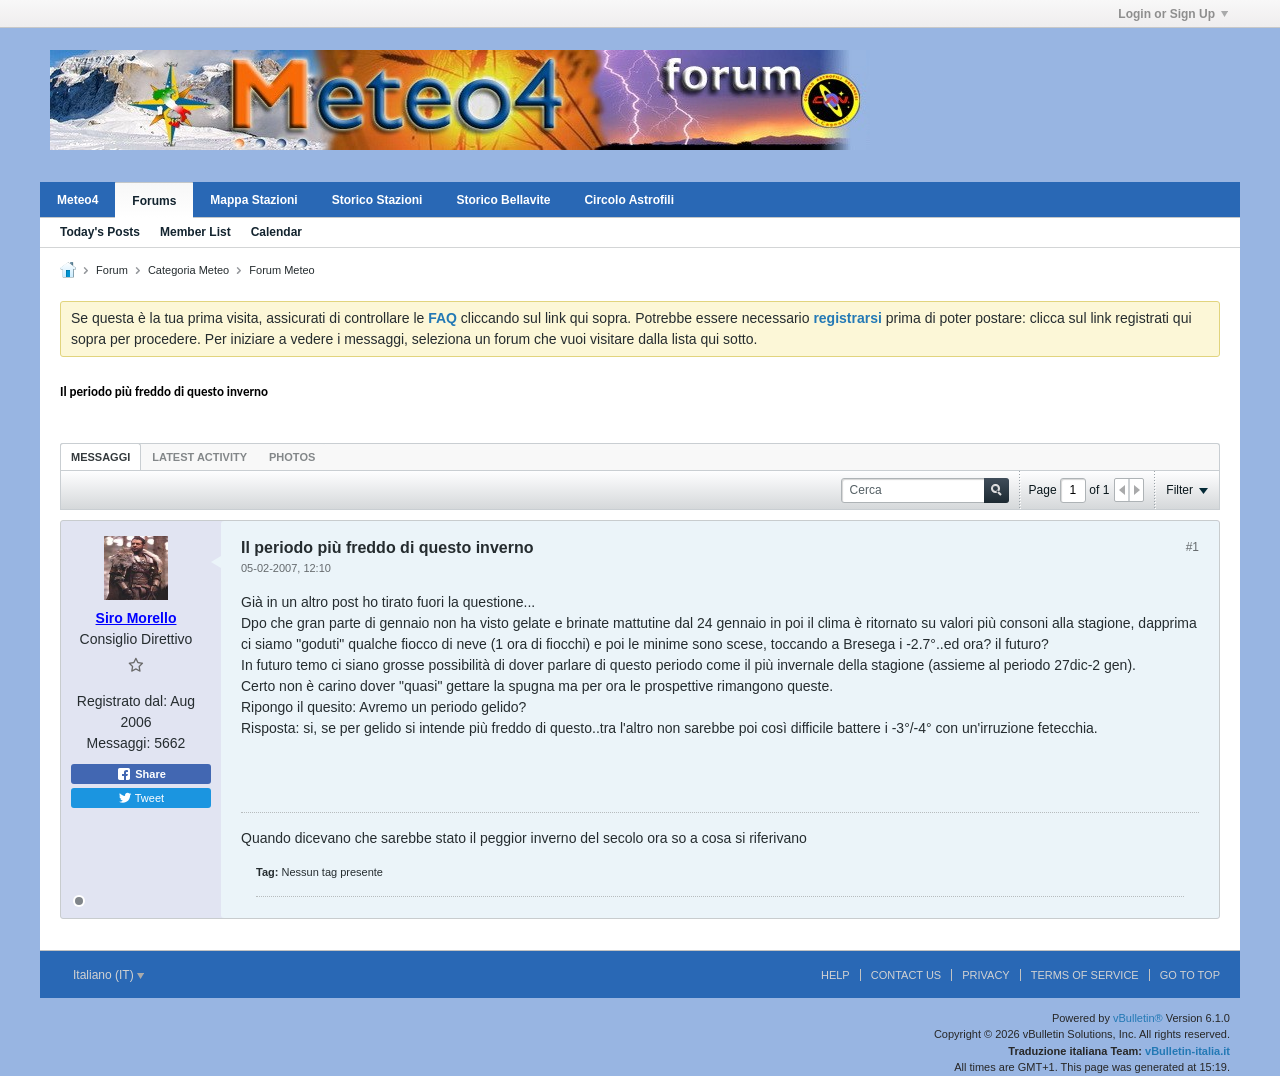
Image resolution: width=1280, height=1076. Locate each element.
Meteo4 (77, 200)
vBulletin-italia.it (1187, 1051)
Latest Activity (199, 457)
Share (141, 774)
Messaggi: (119, 743)
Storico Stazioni (377, 200)
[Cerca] (925, 490)
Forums (154, 201)
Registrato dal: (122, 701)
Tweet (141, 798)
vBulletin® (1138, 1018)
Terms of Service (1085, 975)
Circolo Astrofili (629, 200)
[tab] (100, 456)
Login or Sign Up (1173, 14)
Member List (195, 232)
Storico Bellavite (503, 200)
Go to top (1190, 975)
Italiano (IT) (108, 975)
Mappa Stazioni (253, 200)
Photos (292, 457)
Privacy (985, 975)
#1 (1192, 547)
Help (835, 975)
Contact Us (906, 975)
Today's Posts (100, 232)
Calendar (276, 232)
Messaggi (100, 457)
